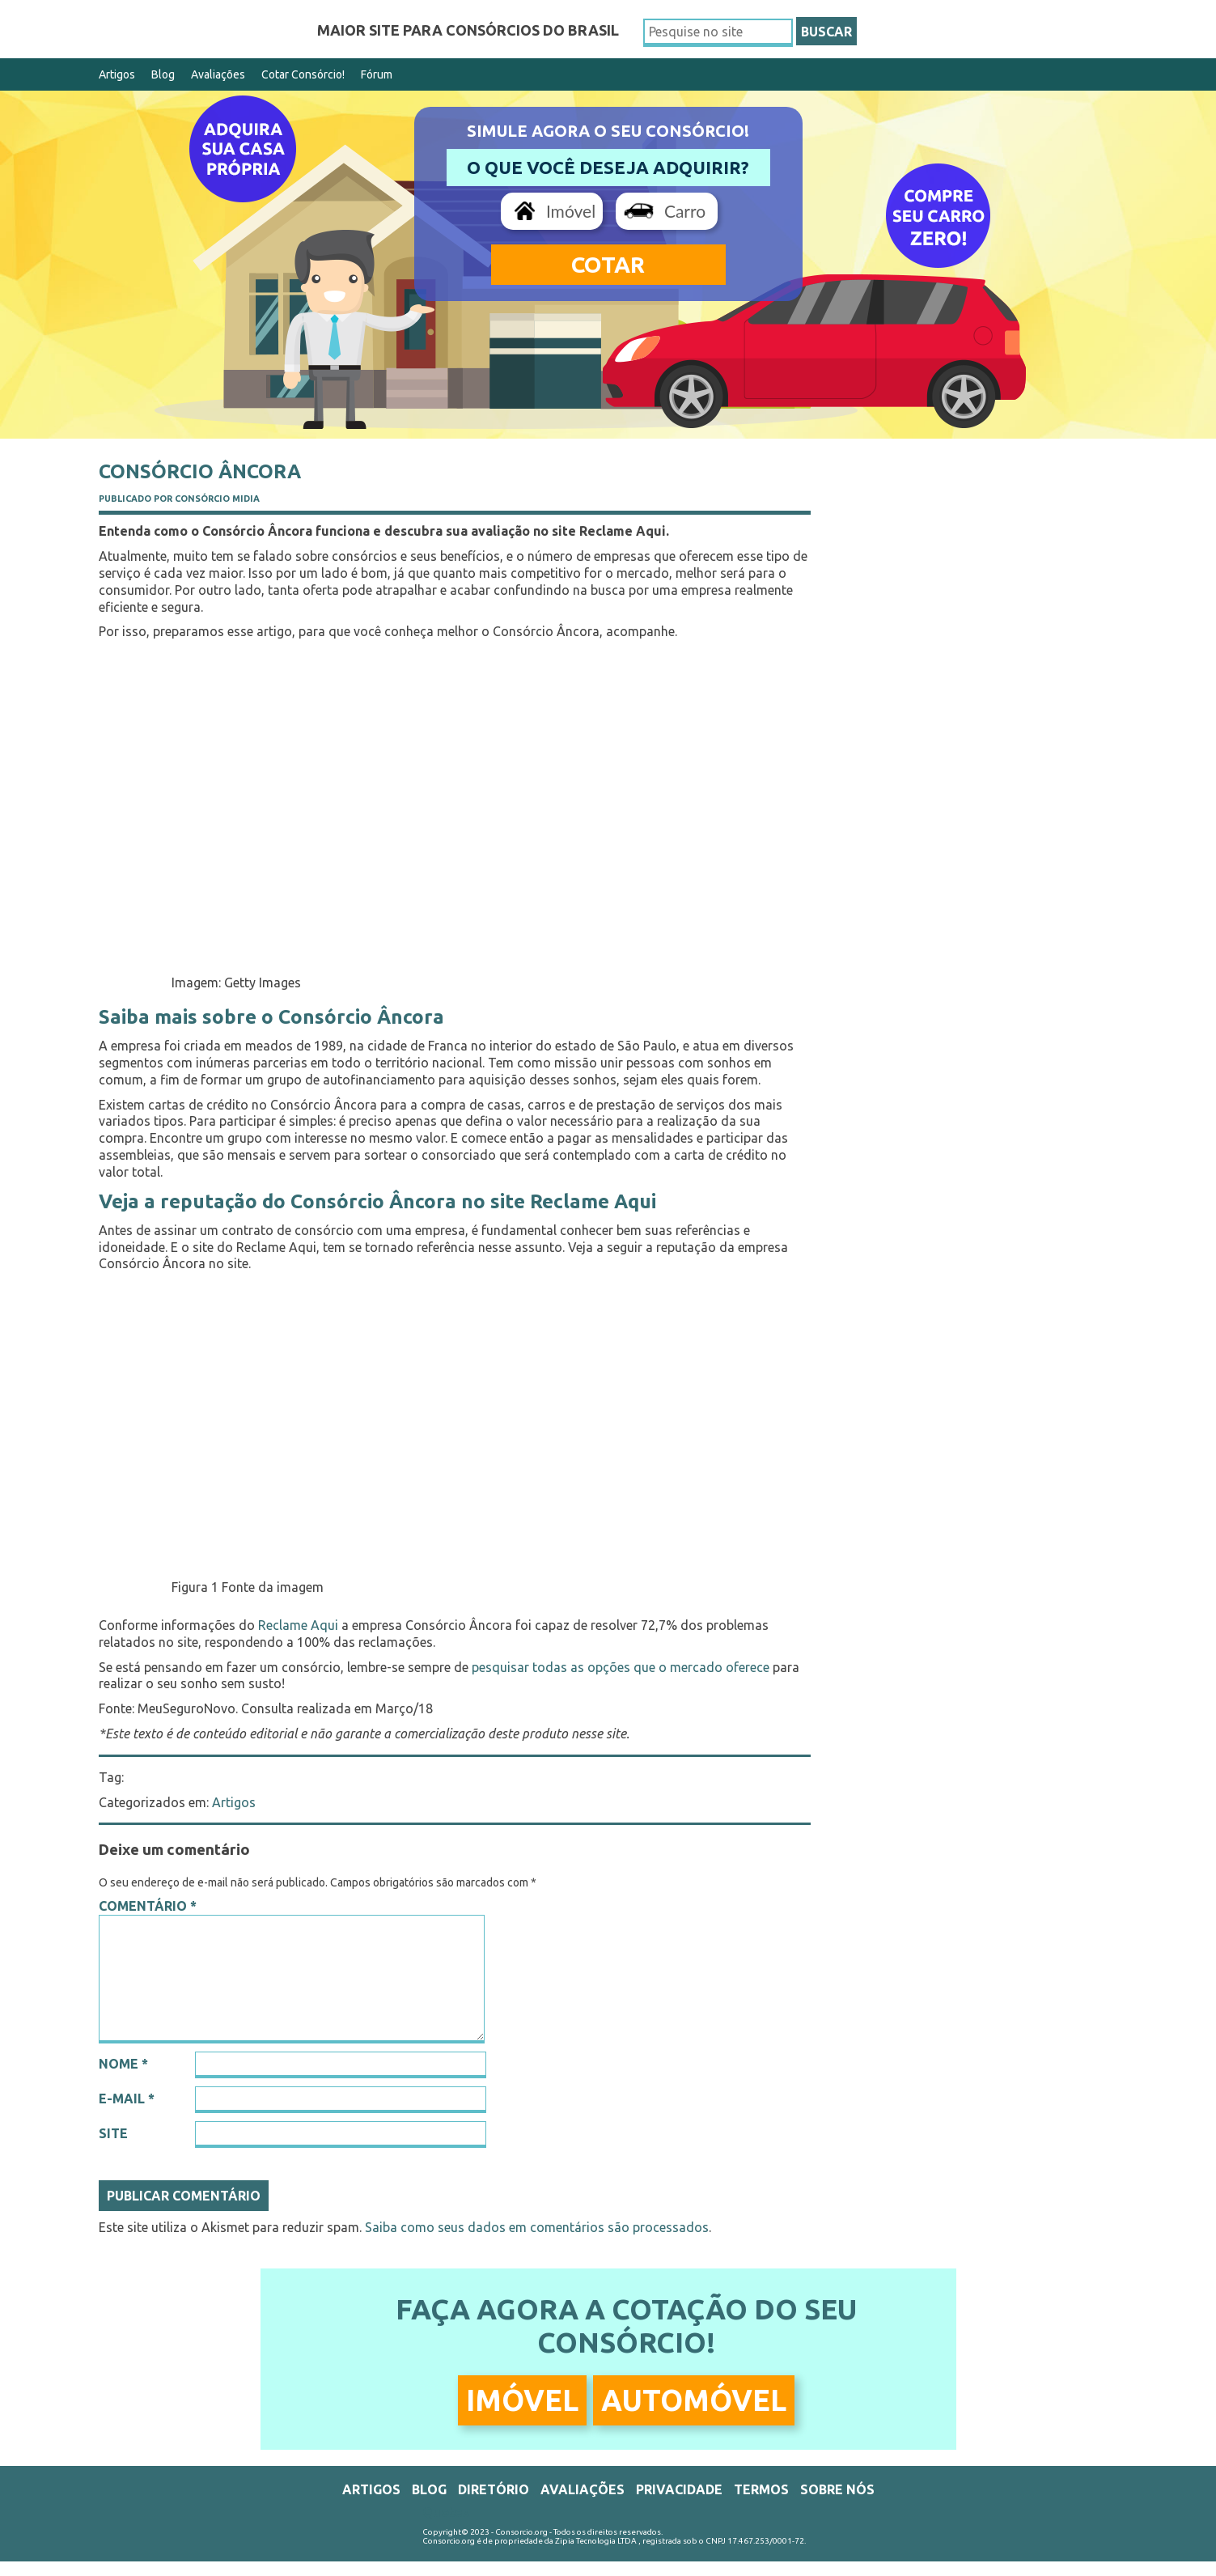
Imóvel (570, 211)
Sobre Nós (837, 2489)
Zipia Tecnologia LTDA (596, 2540)
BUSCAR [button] (826, 31)
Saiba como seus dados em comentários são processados (537, 2227)
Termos (761, 2489)
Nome (123, 2063)
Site (113, 2133)
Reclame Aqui (298, 1625)
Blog (163, 74)
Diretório (493, 2489)
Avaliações (218, 74)
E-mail (127, 2098)
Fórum (376, 74)
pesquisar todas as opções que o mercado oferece (620, 1667)
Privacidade (679, 2489)
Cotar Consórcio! (303, 74)
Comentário (148, 1906)
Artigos (117, 74)
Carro (684, 211)
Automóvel (693, 2400)
